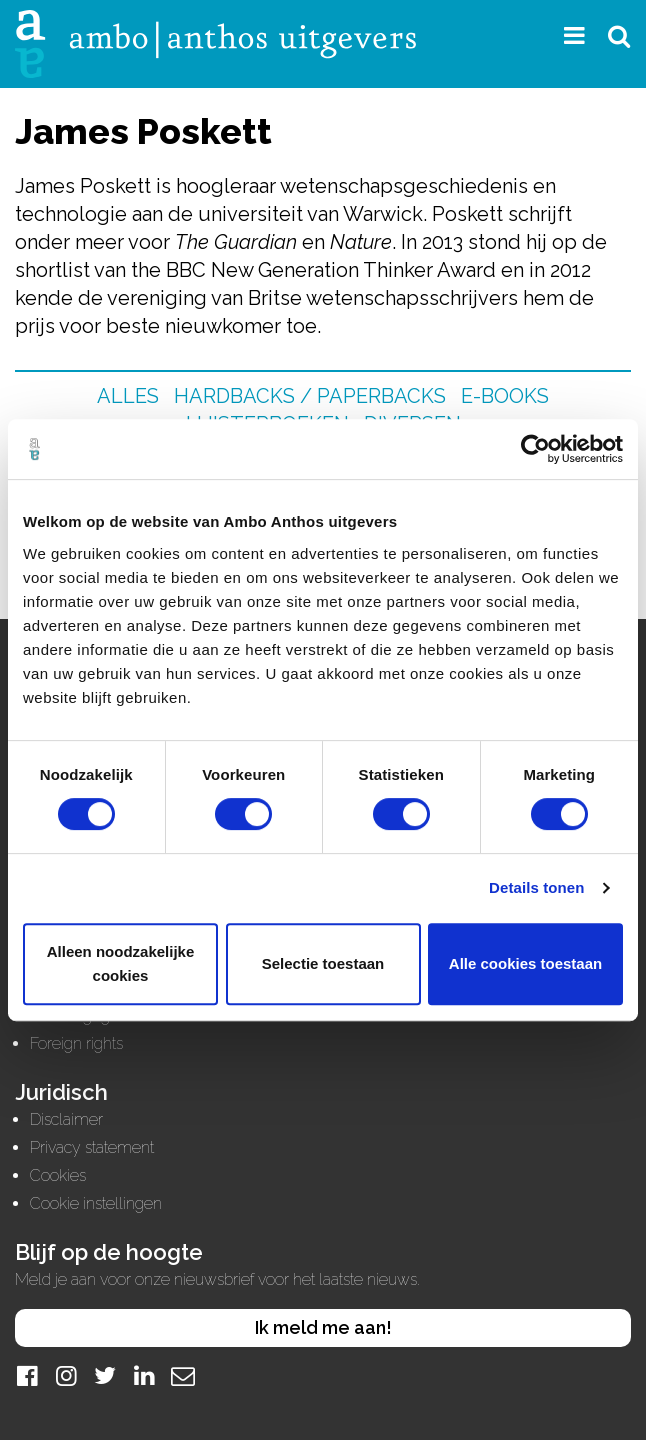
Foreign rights (76, 1043)
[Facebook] (27, 1375)
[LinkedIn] (144, 1375)
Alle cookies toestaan (525, 963)
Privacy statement (92, 1147)
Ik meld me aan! (323, 1327)
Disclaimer (66, 1119)
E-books (505, 396)
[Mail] (183, 1375)
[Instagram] (66, 1375)
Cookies (58, 1175)
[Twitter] (105, 1375)
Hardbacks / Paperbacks (310, 396)
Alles (128, 396)
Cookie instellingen (96, 1203)
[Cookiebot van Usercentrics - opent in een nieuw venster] (535, 449)
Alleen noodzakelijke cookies (121, 963)
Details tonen (536, 887)
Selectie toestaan (323, 963)
